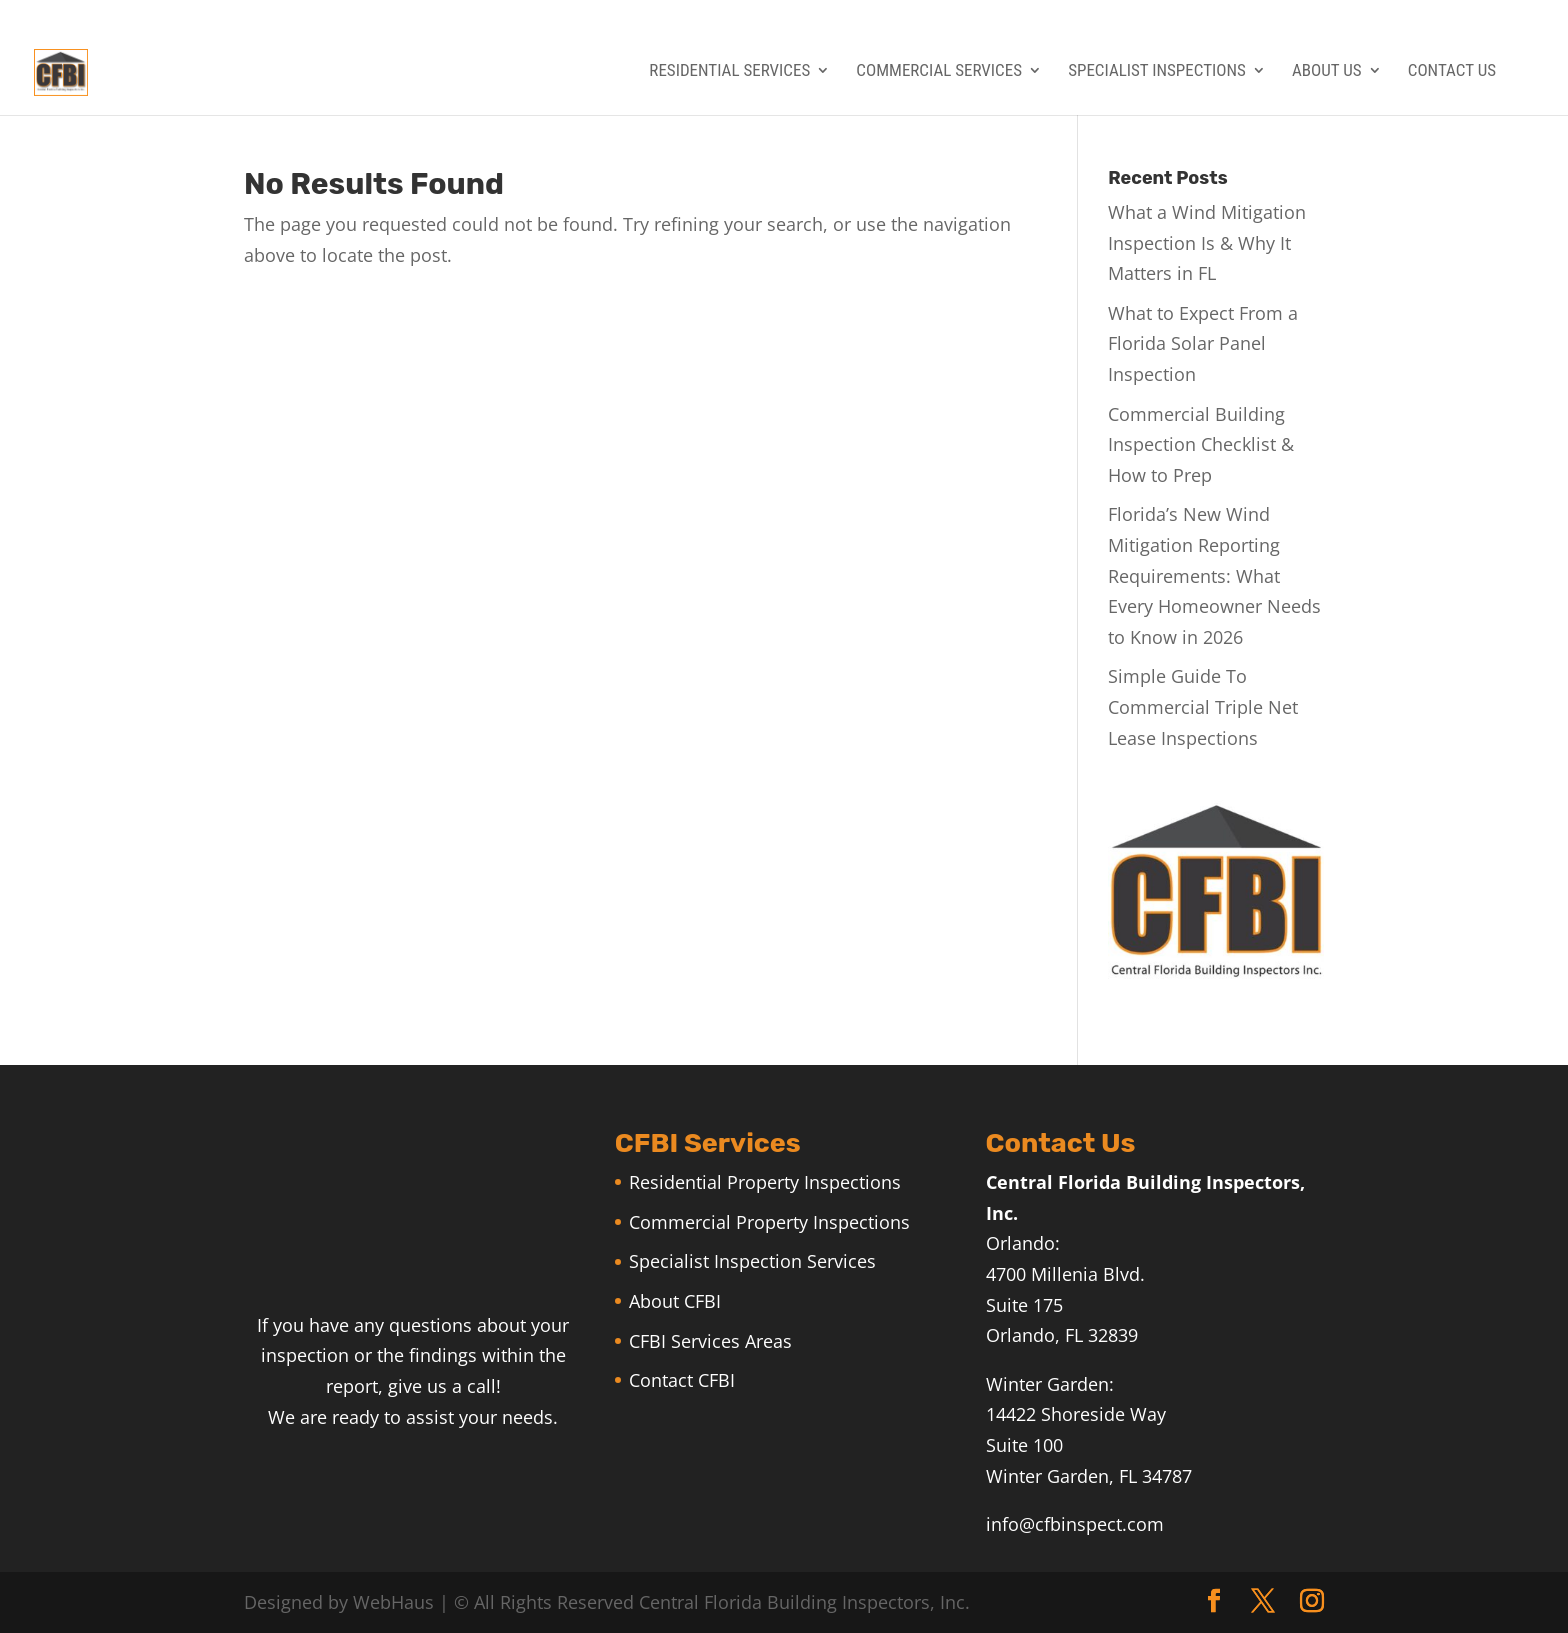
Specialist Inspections (1157, 71)
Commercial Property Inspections (769, 1222)
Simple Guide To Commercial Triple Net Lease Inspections (1203, 706)
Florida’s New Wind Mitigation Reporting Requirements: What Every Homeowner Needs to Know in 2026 (1214, 575)
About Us (1327, 71)
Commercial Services (939, 71)
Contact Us (1452, 71)
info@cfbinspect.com (1075, 1524)
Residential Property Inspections (765, 1182)
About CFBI (675, 1301)
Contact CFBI (682, 1380)
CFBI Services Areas (710, 1341)
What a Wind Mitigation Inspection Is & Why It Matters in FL (1207, 242)
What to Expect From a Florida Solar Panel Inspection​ (1203, 343)
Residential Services (729, 71)
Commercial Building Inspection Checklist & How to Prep (1201, 444)
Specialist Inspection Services (752, 1261)
